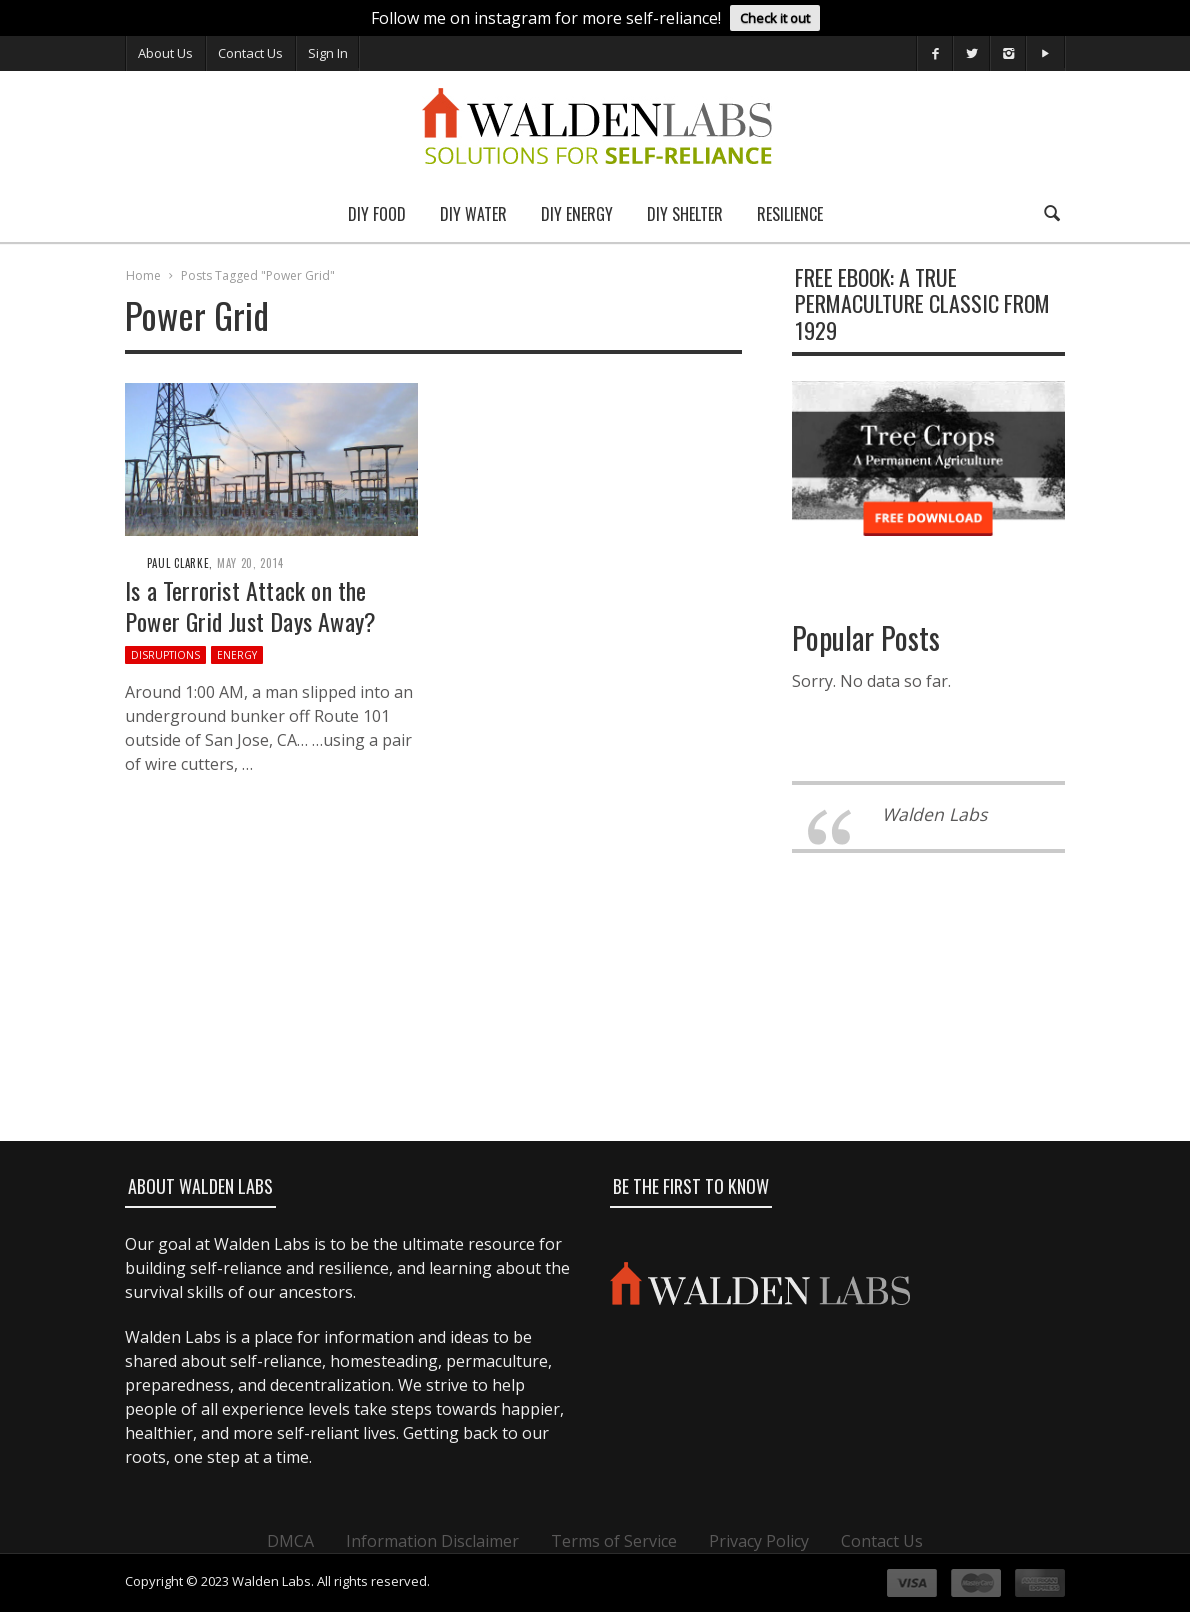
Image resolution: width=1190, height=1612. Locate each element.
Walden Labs (934, 814)
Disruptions (165, 655)
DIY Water (473, 214)
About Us (165, 53)
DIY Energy (577, 214)
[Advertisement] (594, 1070)
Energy (237, 655)
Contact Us (250, 53)
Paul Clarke (178, 563)
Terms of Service (614, 1541)
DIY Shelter (685, 214)
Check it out (775, 18)
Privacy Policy (759, 1541)
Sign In (328, 53)
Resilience (790, 214)
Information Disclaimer (432, 1541)
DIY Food (377, 214)
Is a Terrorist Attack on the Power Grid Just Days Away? (250, 605)
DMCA (290, 1541)
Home (143, 275)
